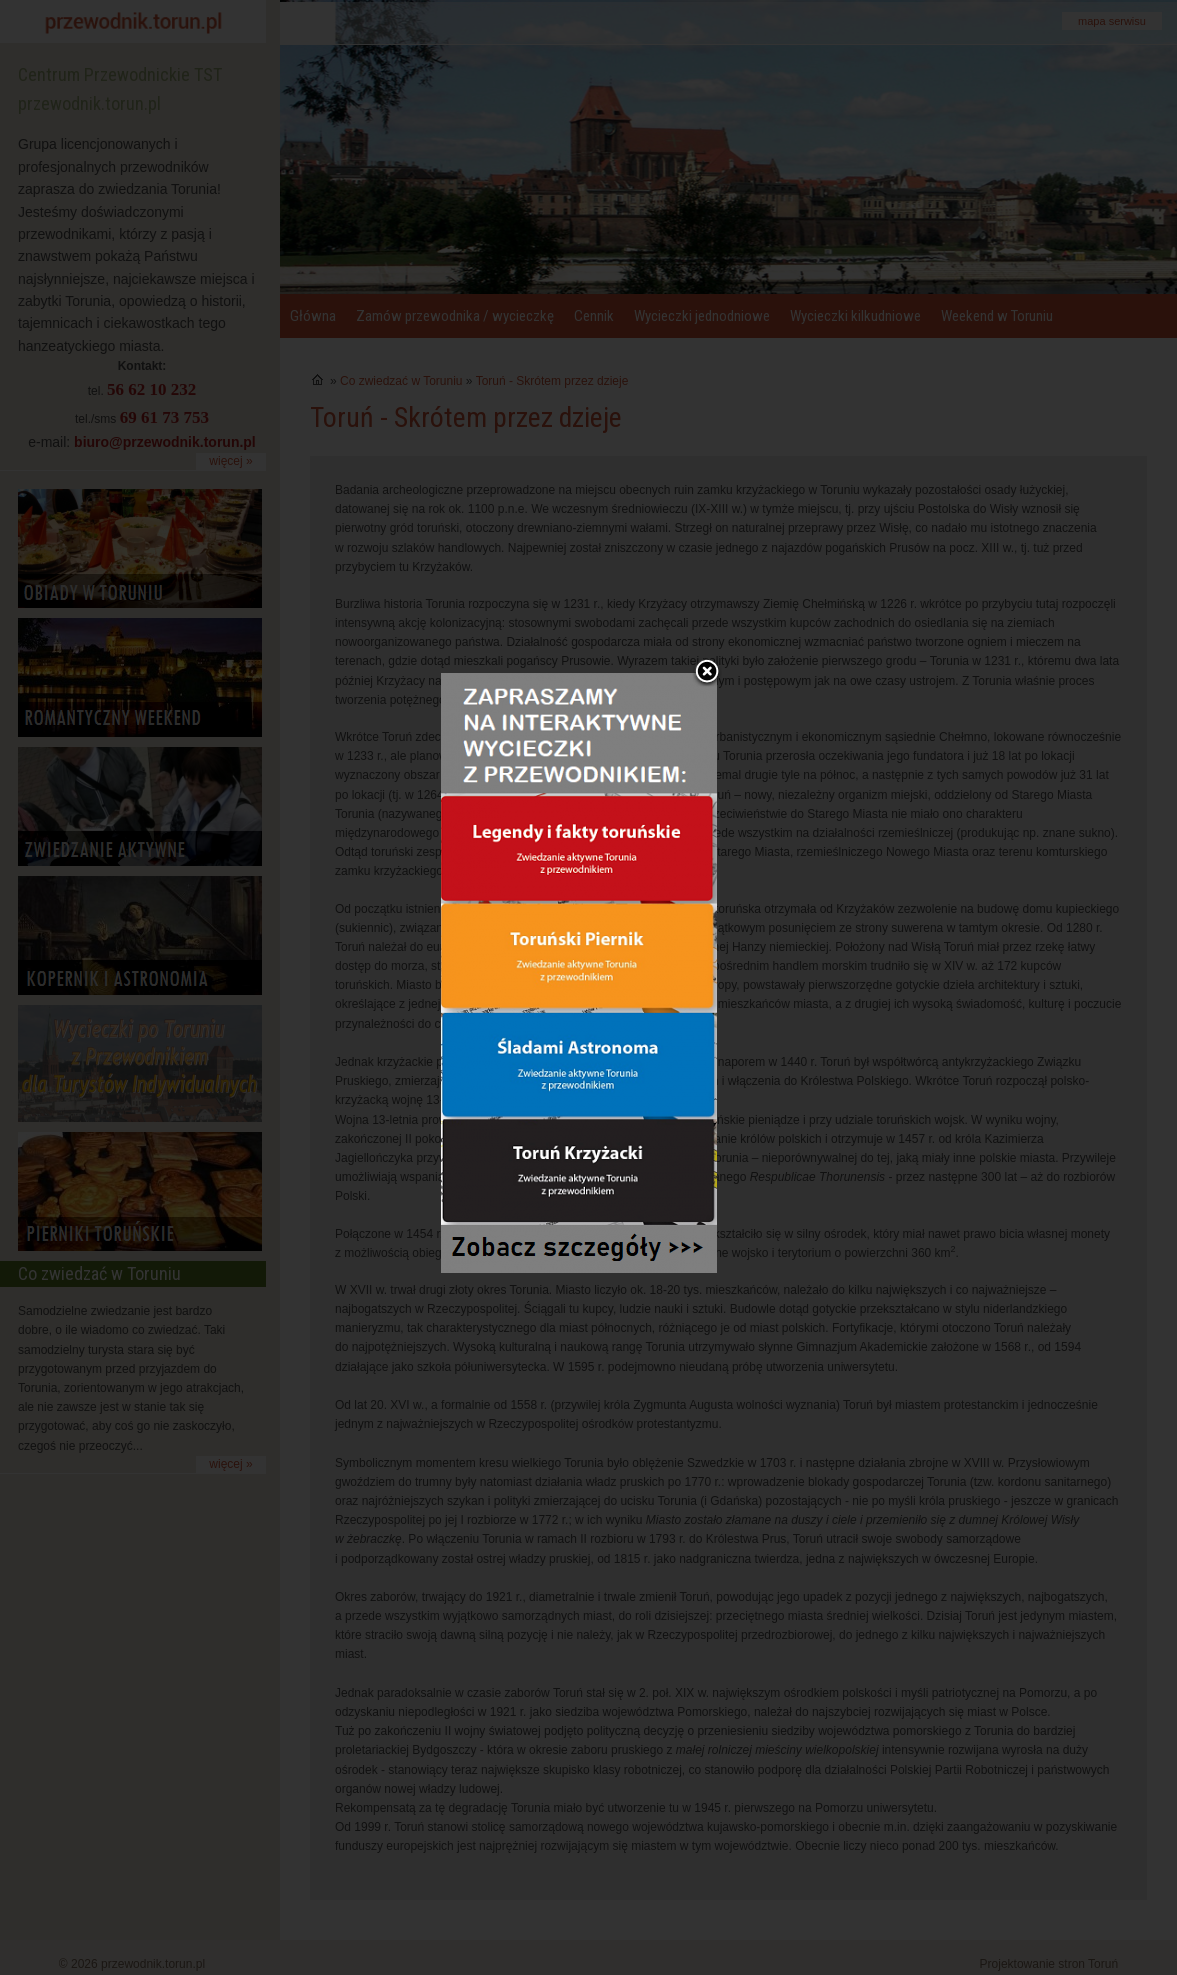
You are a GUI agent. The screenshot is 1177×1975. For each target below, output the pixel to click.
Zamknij (707, 621)
